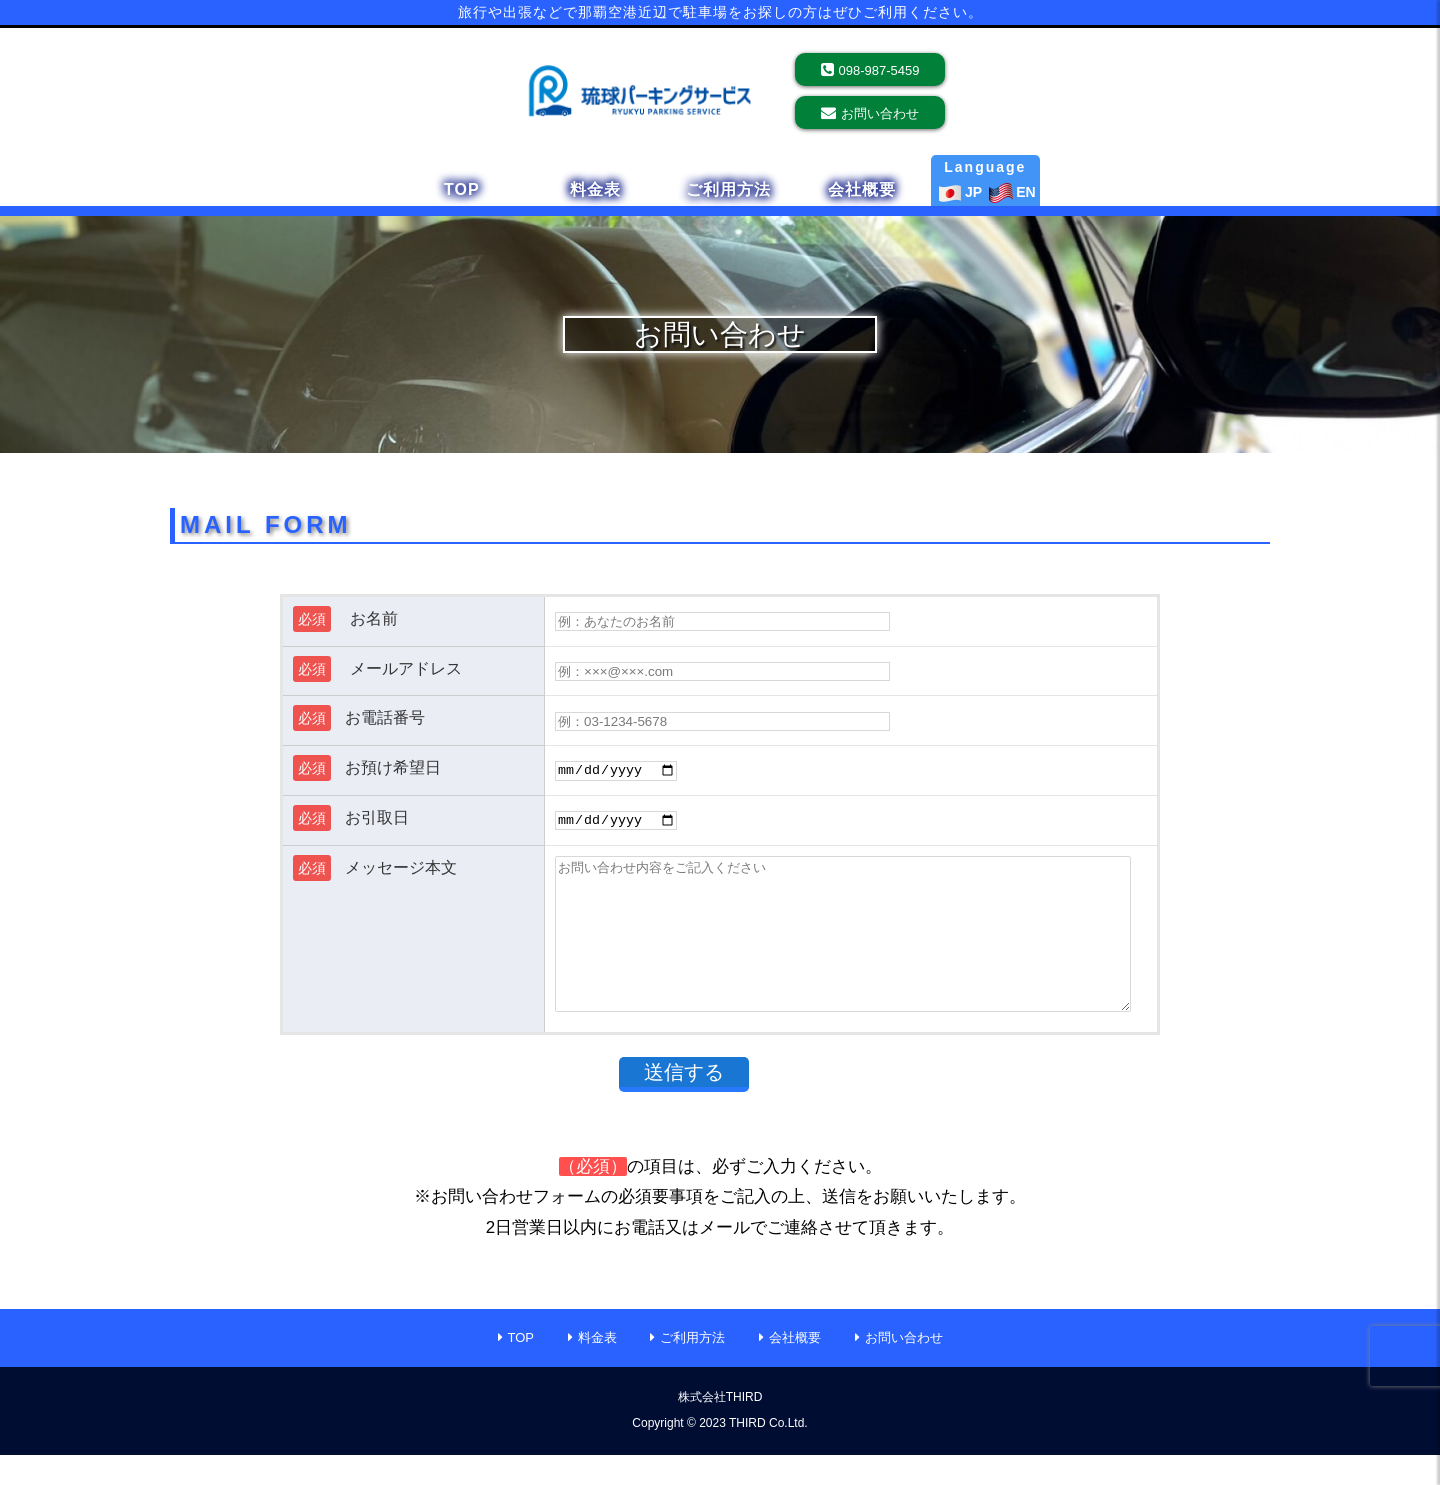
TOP (462, 189)
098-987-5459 (879, 70)
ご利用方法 (728, 189)
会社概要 (862, 189)
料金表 (595, 189)
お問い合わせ (880, 113)
